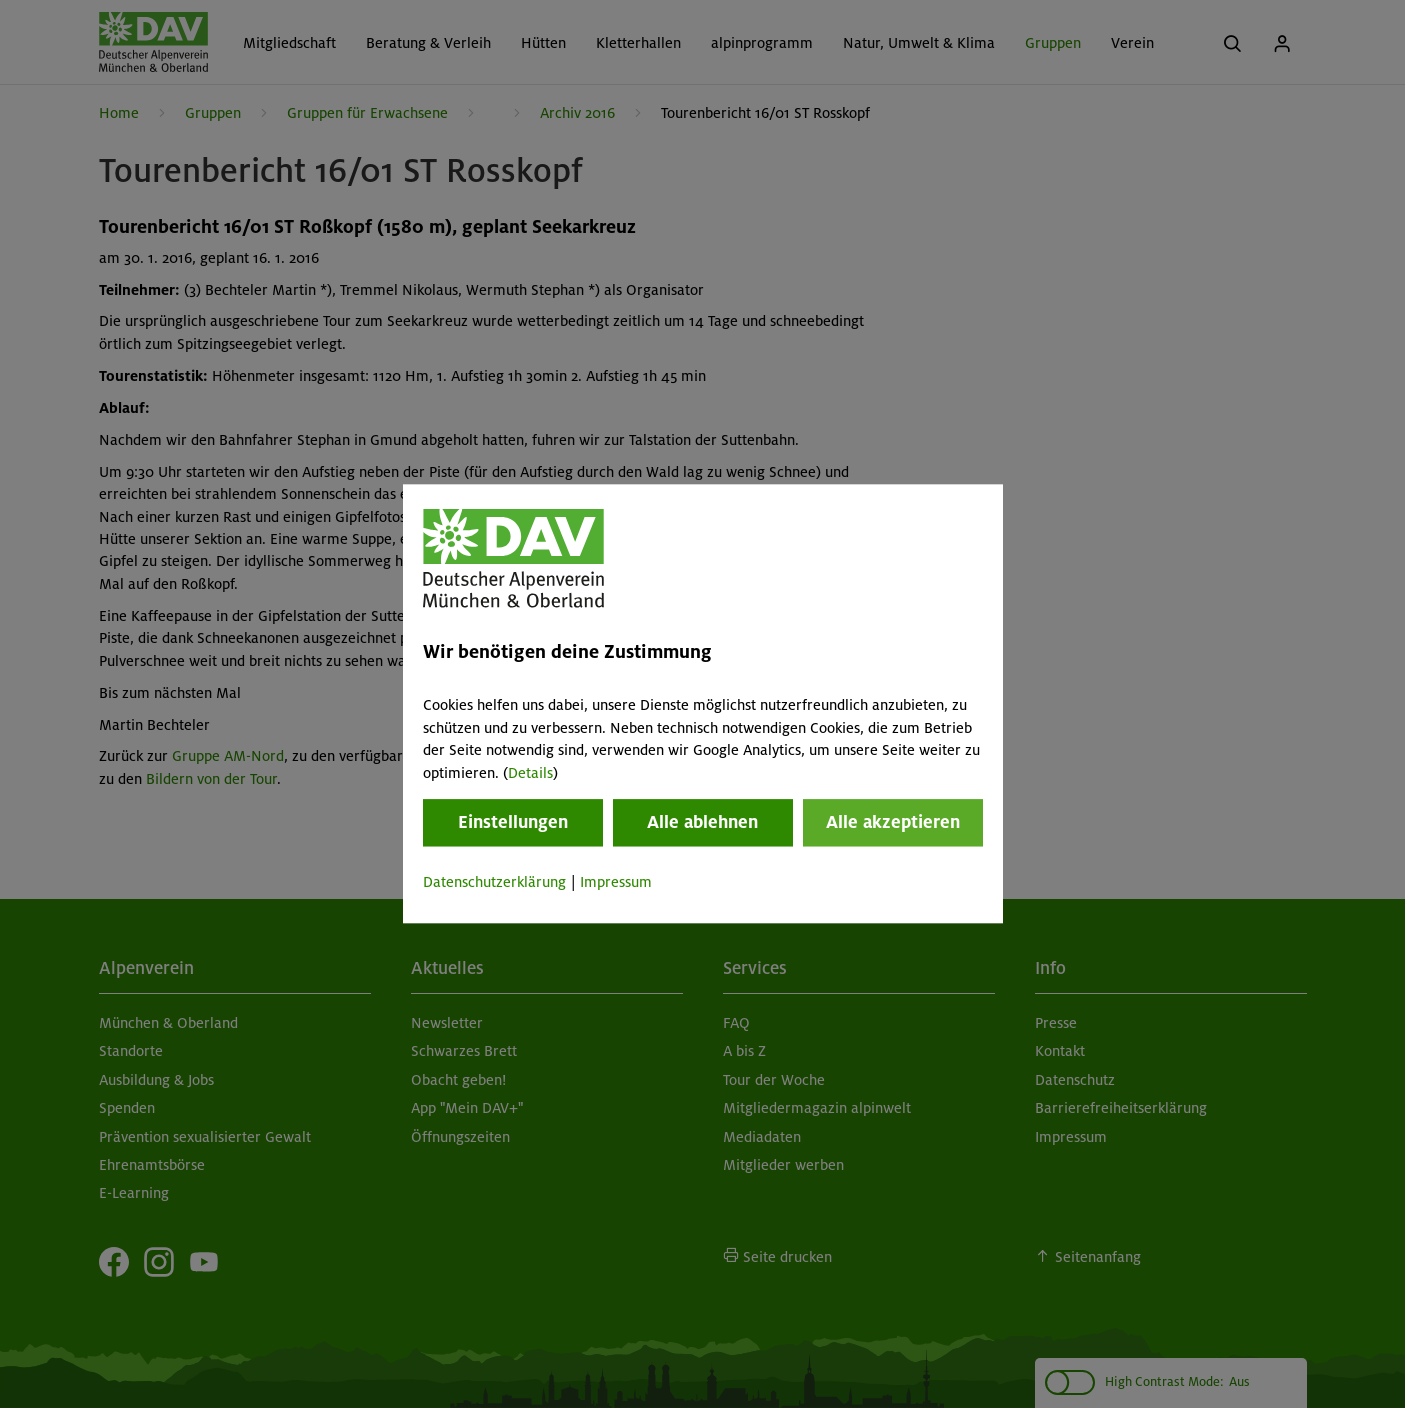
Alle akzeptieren (893, 822)
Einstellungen (513, 822)
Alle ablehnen (702, 822)
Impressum (616, 882)
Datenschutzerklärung (494, 882)
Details (530, 773)
